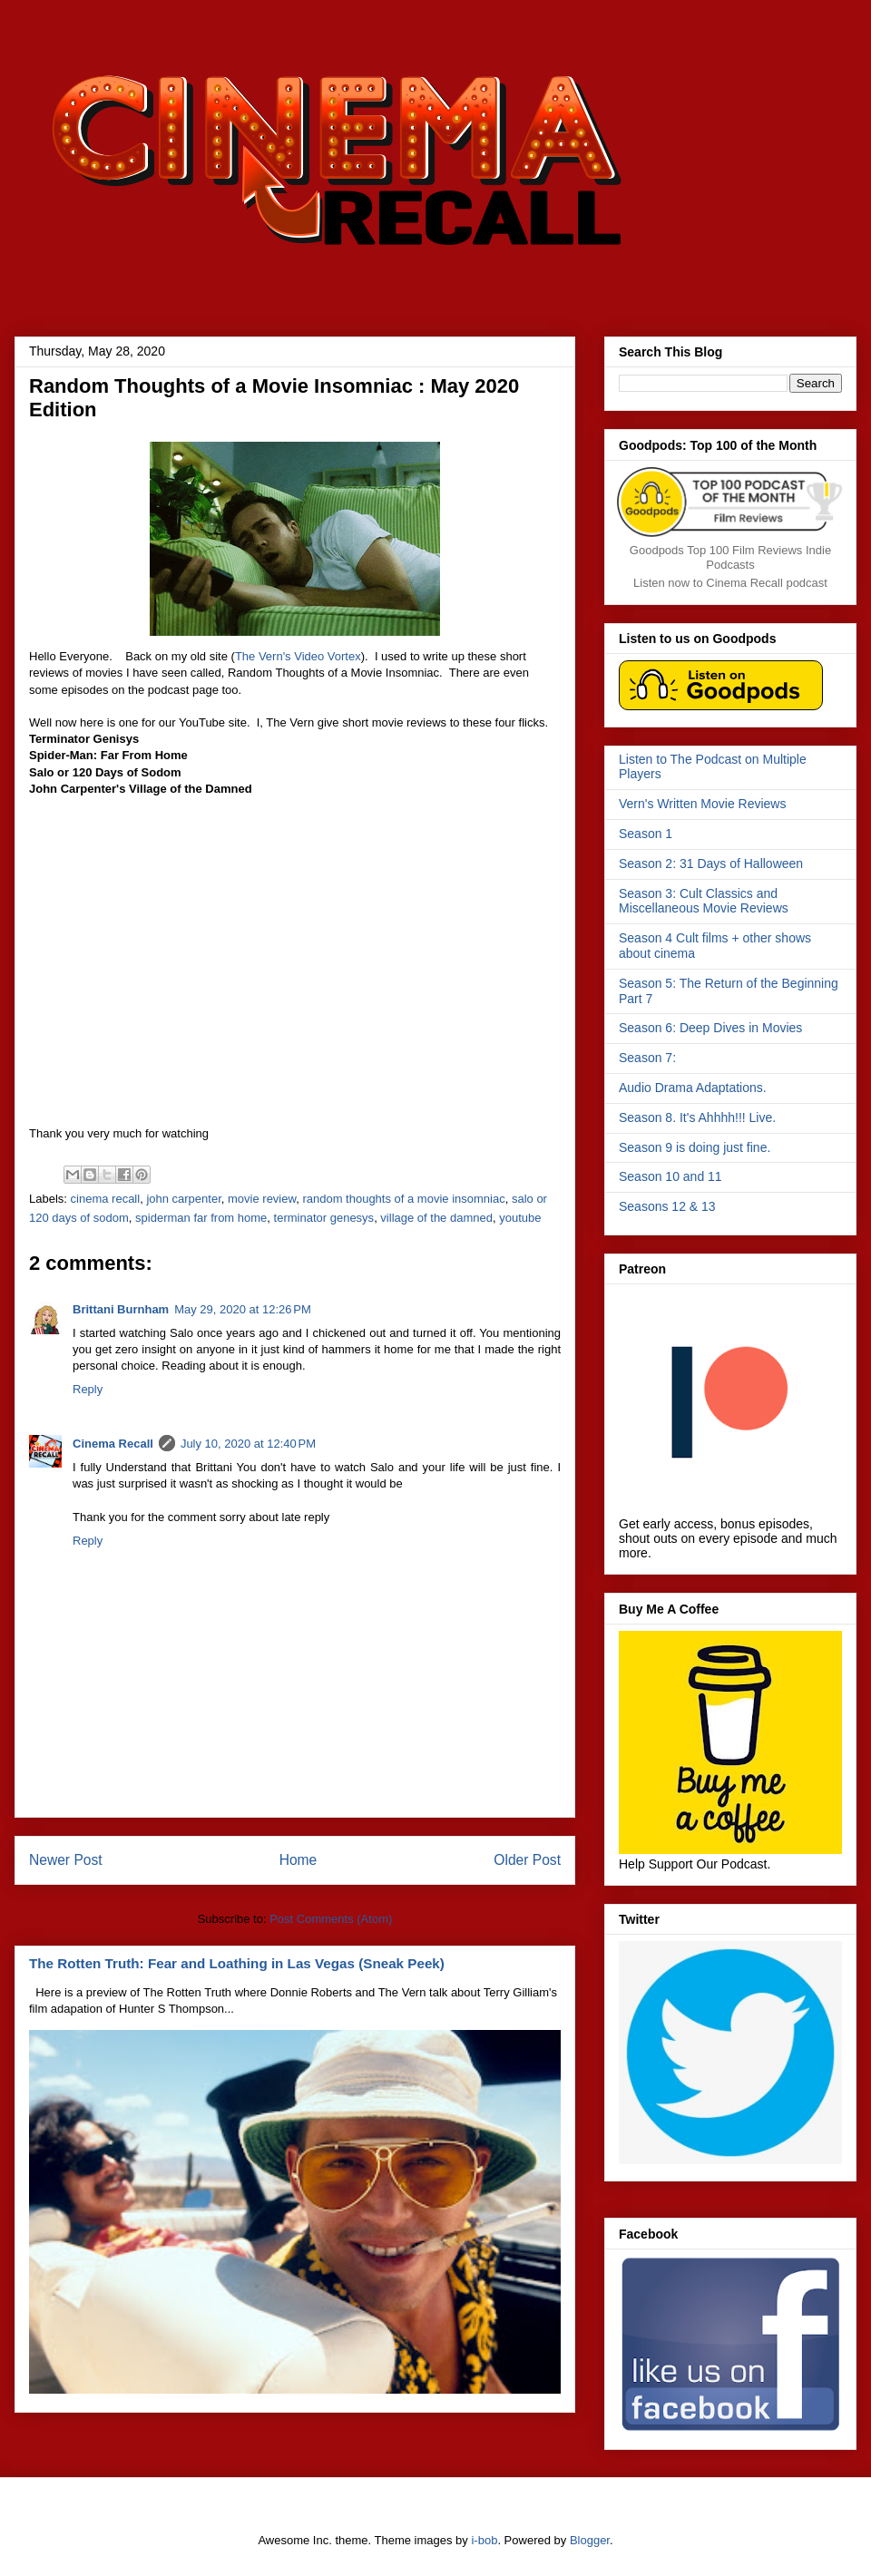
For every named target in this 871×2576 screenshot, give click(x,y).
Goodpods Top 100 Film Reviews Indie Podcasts (730, 557)
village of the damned (436, 1218)
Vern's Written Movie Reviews (702, 803)
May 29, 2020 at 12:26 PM (242, 1309)
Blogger (590, 2540)
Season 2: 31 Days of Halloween (711, 863)
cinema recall (106, 1198)
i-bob (484, 2540)
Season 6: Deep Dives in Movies (710, 1027)
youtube (520, 1218)
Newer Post (66, 1860)
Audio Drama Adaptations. (693, 1087)
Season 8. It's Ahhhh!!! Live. (697, 1117)
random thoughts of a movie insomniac (403, 1198)
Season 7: (647, 1057)
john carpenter (183, 1198)
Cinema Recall (113, 1443)
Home (298, 1860)
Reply (88, 1389)
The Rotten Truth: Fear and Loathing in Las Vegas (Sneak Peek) (237, 1963)
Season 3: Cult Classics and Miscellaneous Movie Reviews (703, 901)
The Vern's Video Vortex (298, 656)
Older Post (527, 1860)
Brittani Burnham (121, 1309)
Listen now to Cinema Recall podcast (730, 583)
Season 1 (645, 833)
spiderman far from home (201, 1218)
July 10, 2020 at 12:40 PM (248, 1443)
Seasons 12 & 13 (667, 1206)
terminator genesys (324, 1218)
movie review (262, 1198)
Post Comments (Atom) (330, 1919)
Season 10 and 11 (670, 1176)
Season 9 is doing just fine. (694, 1147)
